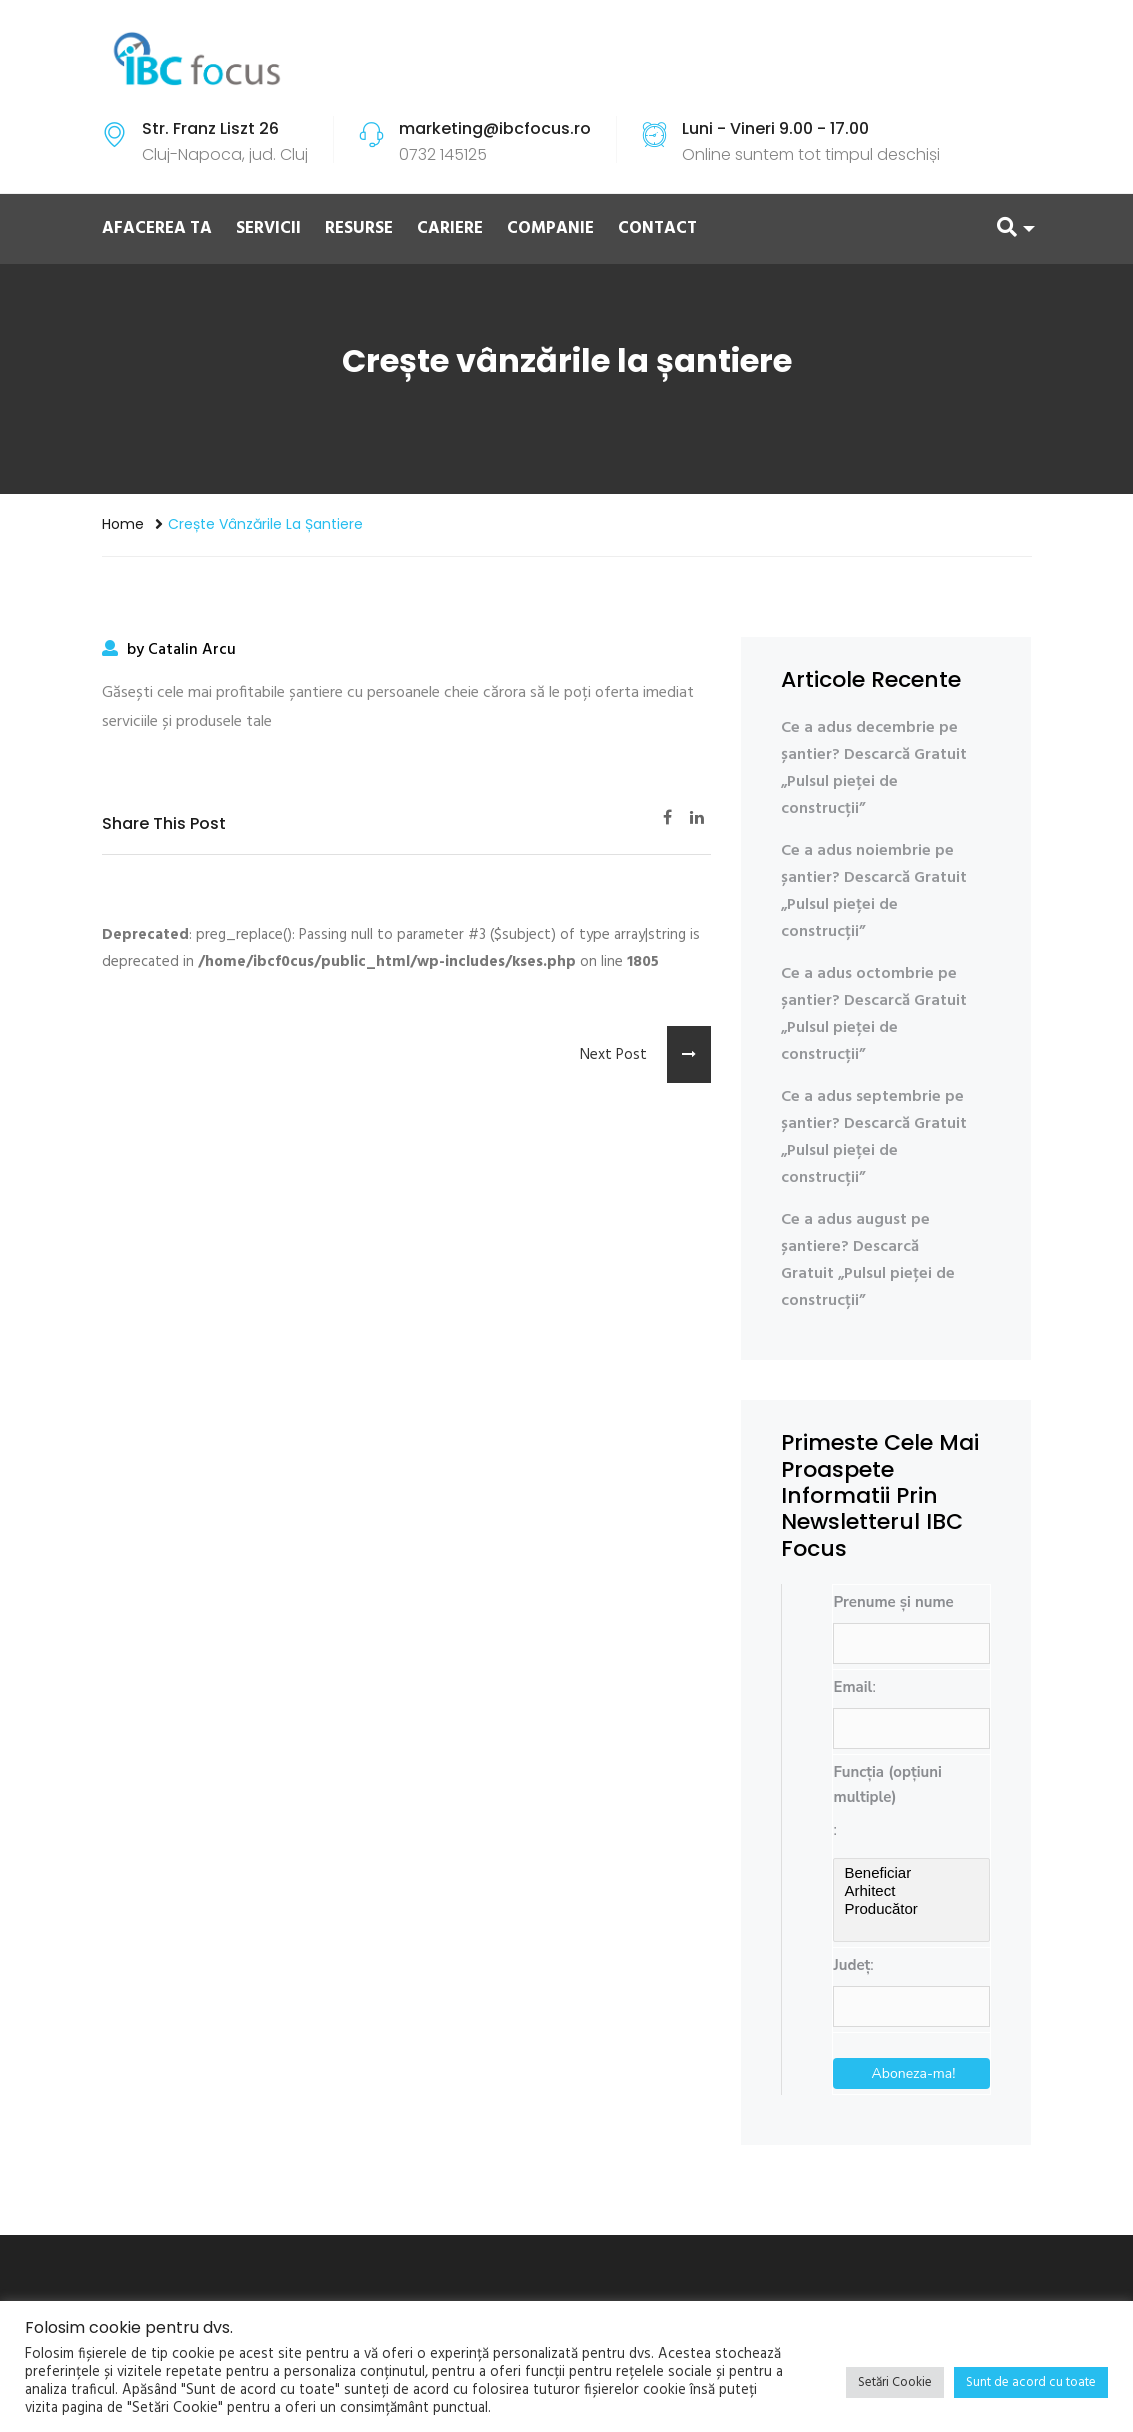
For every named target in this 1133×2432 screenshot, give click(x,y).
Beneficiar (911, 1873)
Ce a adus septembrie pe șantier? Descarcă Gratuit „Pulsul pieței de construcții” (874, 1137)
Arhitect (911, 1891)
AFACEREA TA (157, 228)
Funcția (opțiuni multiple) (887, 1784)
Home (123, 524)
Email (852, 1687)
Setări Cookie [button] (895, 2382)
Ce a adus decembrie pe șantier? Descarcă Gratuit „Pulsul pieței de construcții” (874, 768)
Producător (911, 1909)
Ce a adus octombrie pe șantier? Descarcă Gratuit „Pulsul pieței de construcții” (874, 1014)
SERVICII (268, 228)
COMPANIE (550, 228)
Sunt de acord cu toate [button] (1031, 2382)
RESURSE (359, 228)
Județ (851, 1965)
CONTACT (657, 228)
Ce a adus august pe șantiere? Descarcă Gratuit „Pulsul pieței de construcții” (868, 1260)
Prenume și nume (893, 1602)
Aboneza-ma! (914, 2073)
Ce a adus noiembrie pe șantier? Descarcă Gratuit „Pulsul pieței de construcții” (874, 891)
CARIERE (450, 228)
